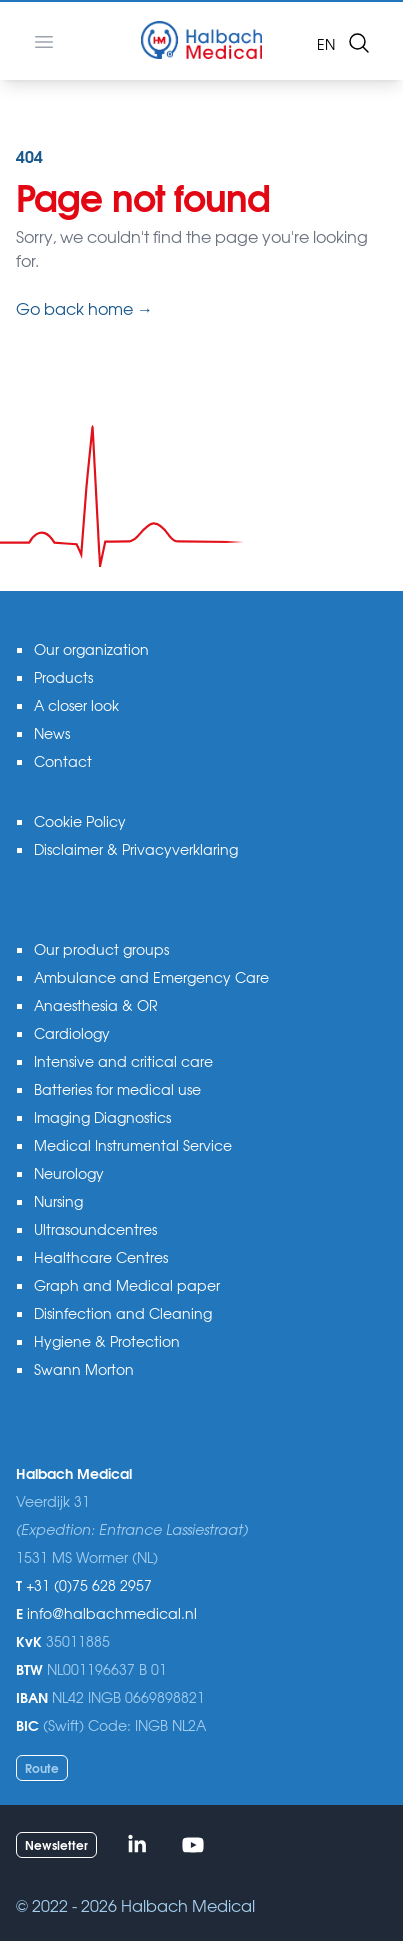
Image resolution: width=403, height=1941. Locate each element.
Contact (63, 761)
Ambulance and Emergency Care (151, 977)
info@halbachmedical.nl (112, 1613)
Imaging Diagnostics (102, 1117)
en (326, 43)
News (52, 733)
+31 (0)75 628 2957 (89, 1585)
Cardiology (72, 1033)
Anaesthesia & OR (96, 1005)
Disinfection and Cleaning (123, 1313)
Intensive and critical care (123, 1061)
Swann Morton (84, 1369)
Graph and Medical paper (127, 1285)
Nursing (58, 1201)
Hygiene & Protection (107, 1341)
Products (63, 677)
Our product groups (101, 949)
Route (42, 1767)
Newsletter (56, 1844)
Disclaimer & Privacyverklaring (136, 849)
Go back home (84, 308)
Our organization (91, 649)
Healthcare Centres (101, 1257)
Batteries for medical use (117, 1089)
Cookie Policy (80, 821)
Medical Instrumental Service (133, 1145)
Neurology (69, 1173)
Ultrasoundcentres (95, 1229)
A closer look (76, 705)
